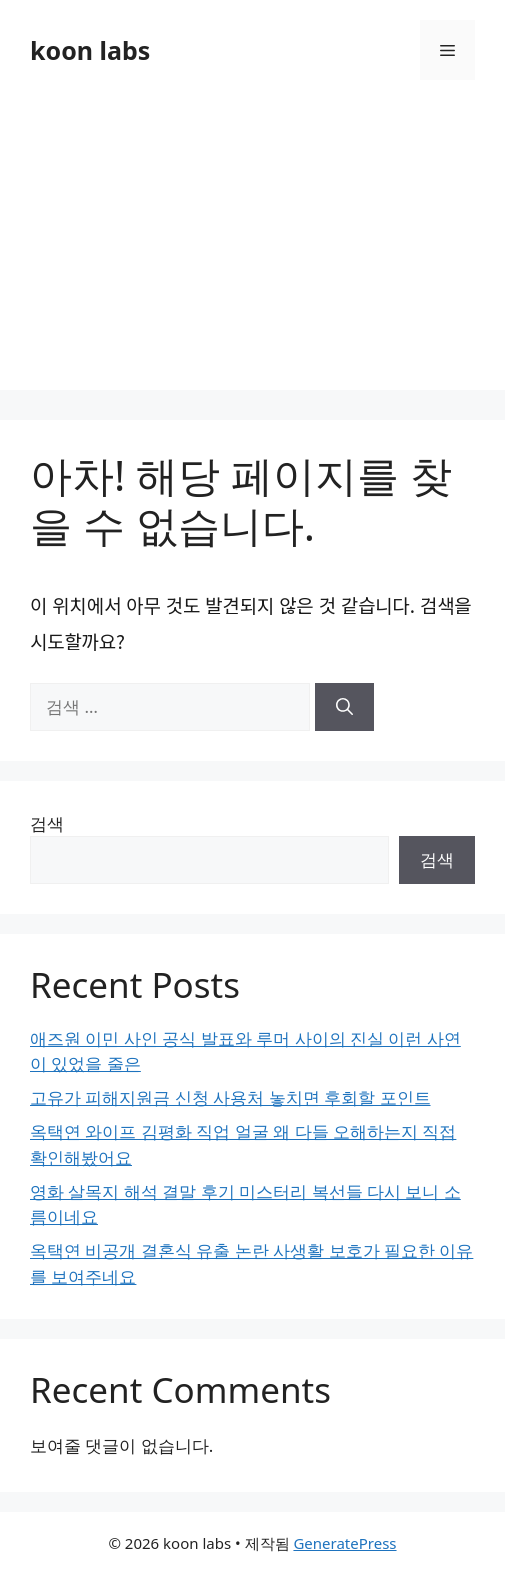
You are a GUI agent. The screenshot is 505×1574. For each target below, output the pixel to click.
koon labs (90, 50)
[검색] (344, 707)
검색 (47, 823)
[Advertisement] (252, 250)
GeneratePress (344, 1543)
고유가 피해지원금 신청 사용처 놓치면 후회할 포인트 (230, 1097)
